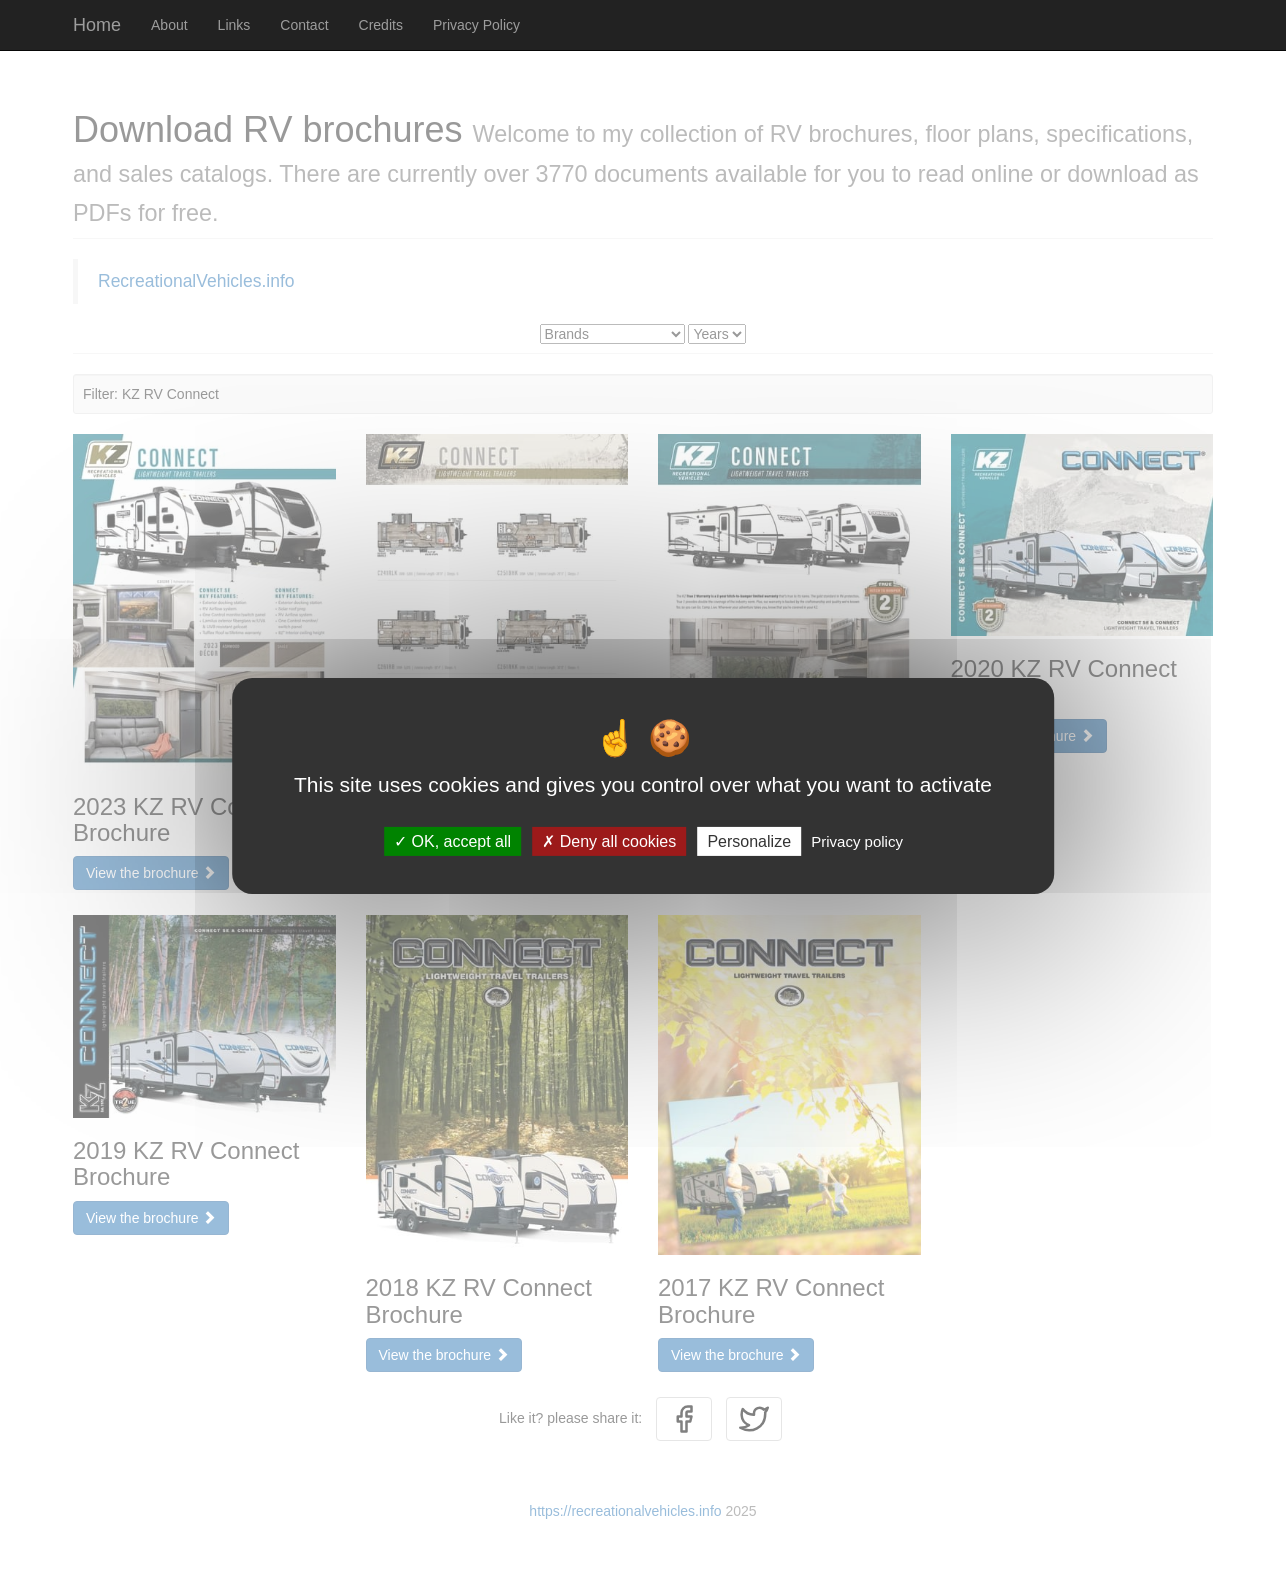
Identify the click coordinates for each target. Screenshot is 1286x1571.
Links (234, 25)
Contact (304, 25)
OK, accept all (452, 840)
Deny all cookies (609, 840)
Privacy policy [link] (857, 840)
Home (97, 25)
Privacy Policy (476, 25)
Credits (381, 25)
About (169, 25)
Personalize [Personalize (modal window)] (749, 840)
